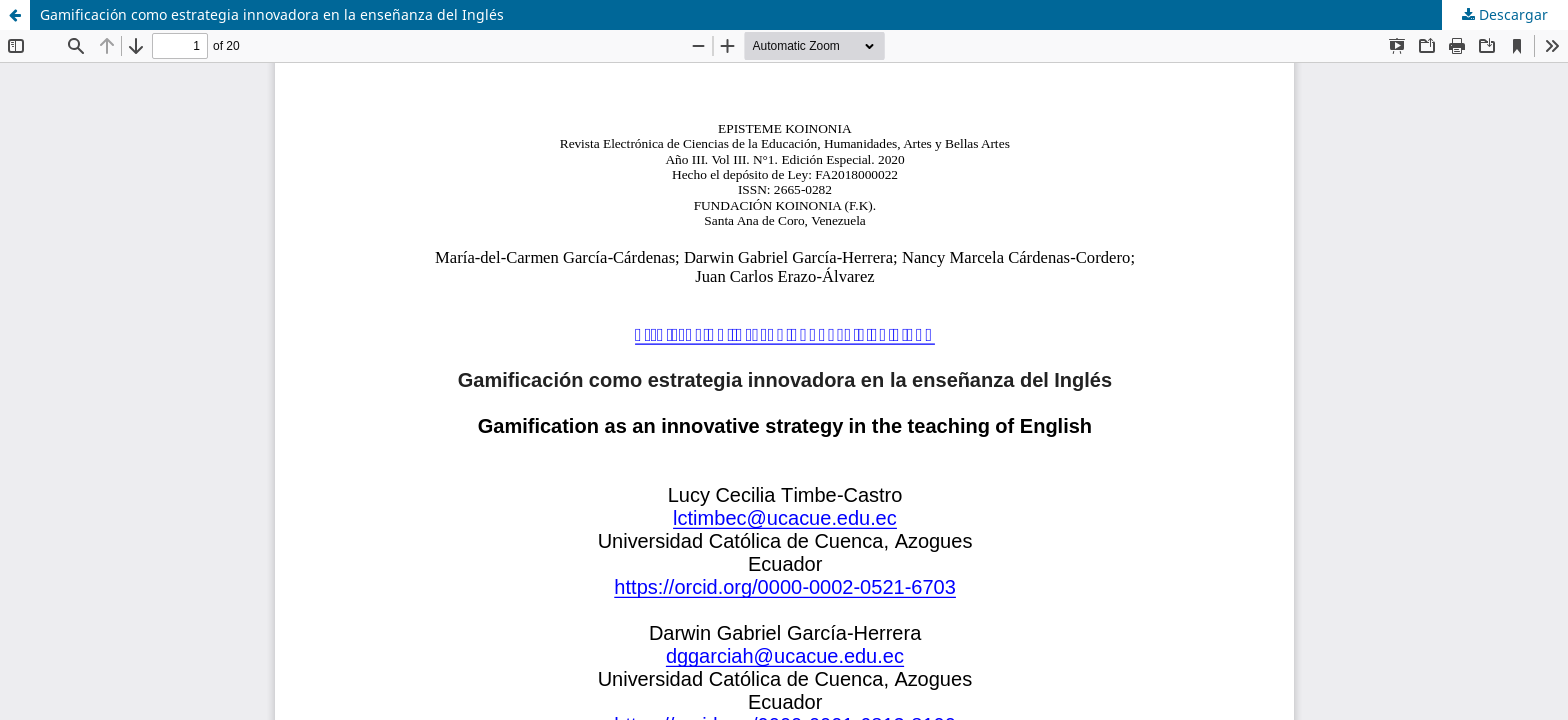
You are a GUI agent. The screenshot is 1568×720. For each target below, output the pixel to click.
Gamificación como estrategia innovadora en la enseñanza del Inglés (272, 14)
